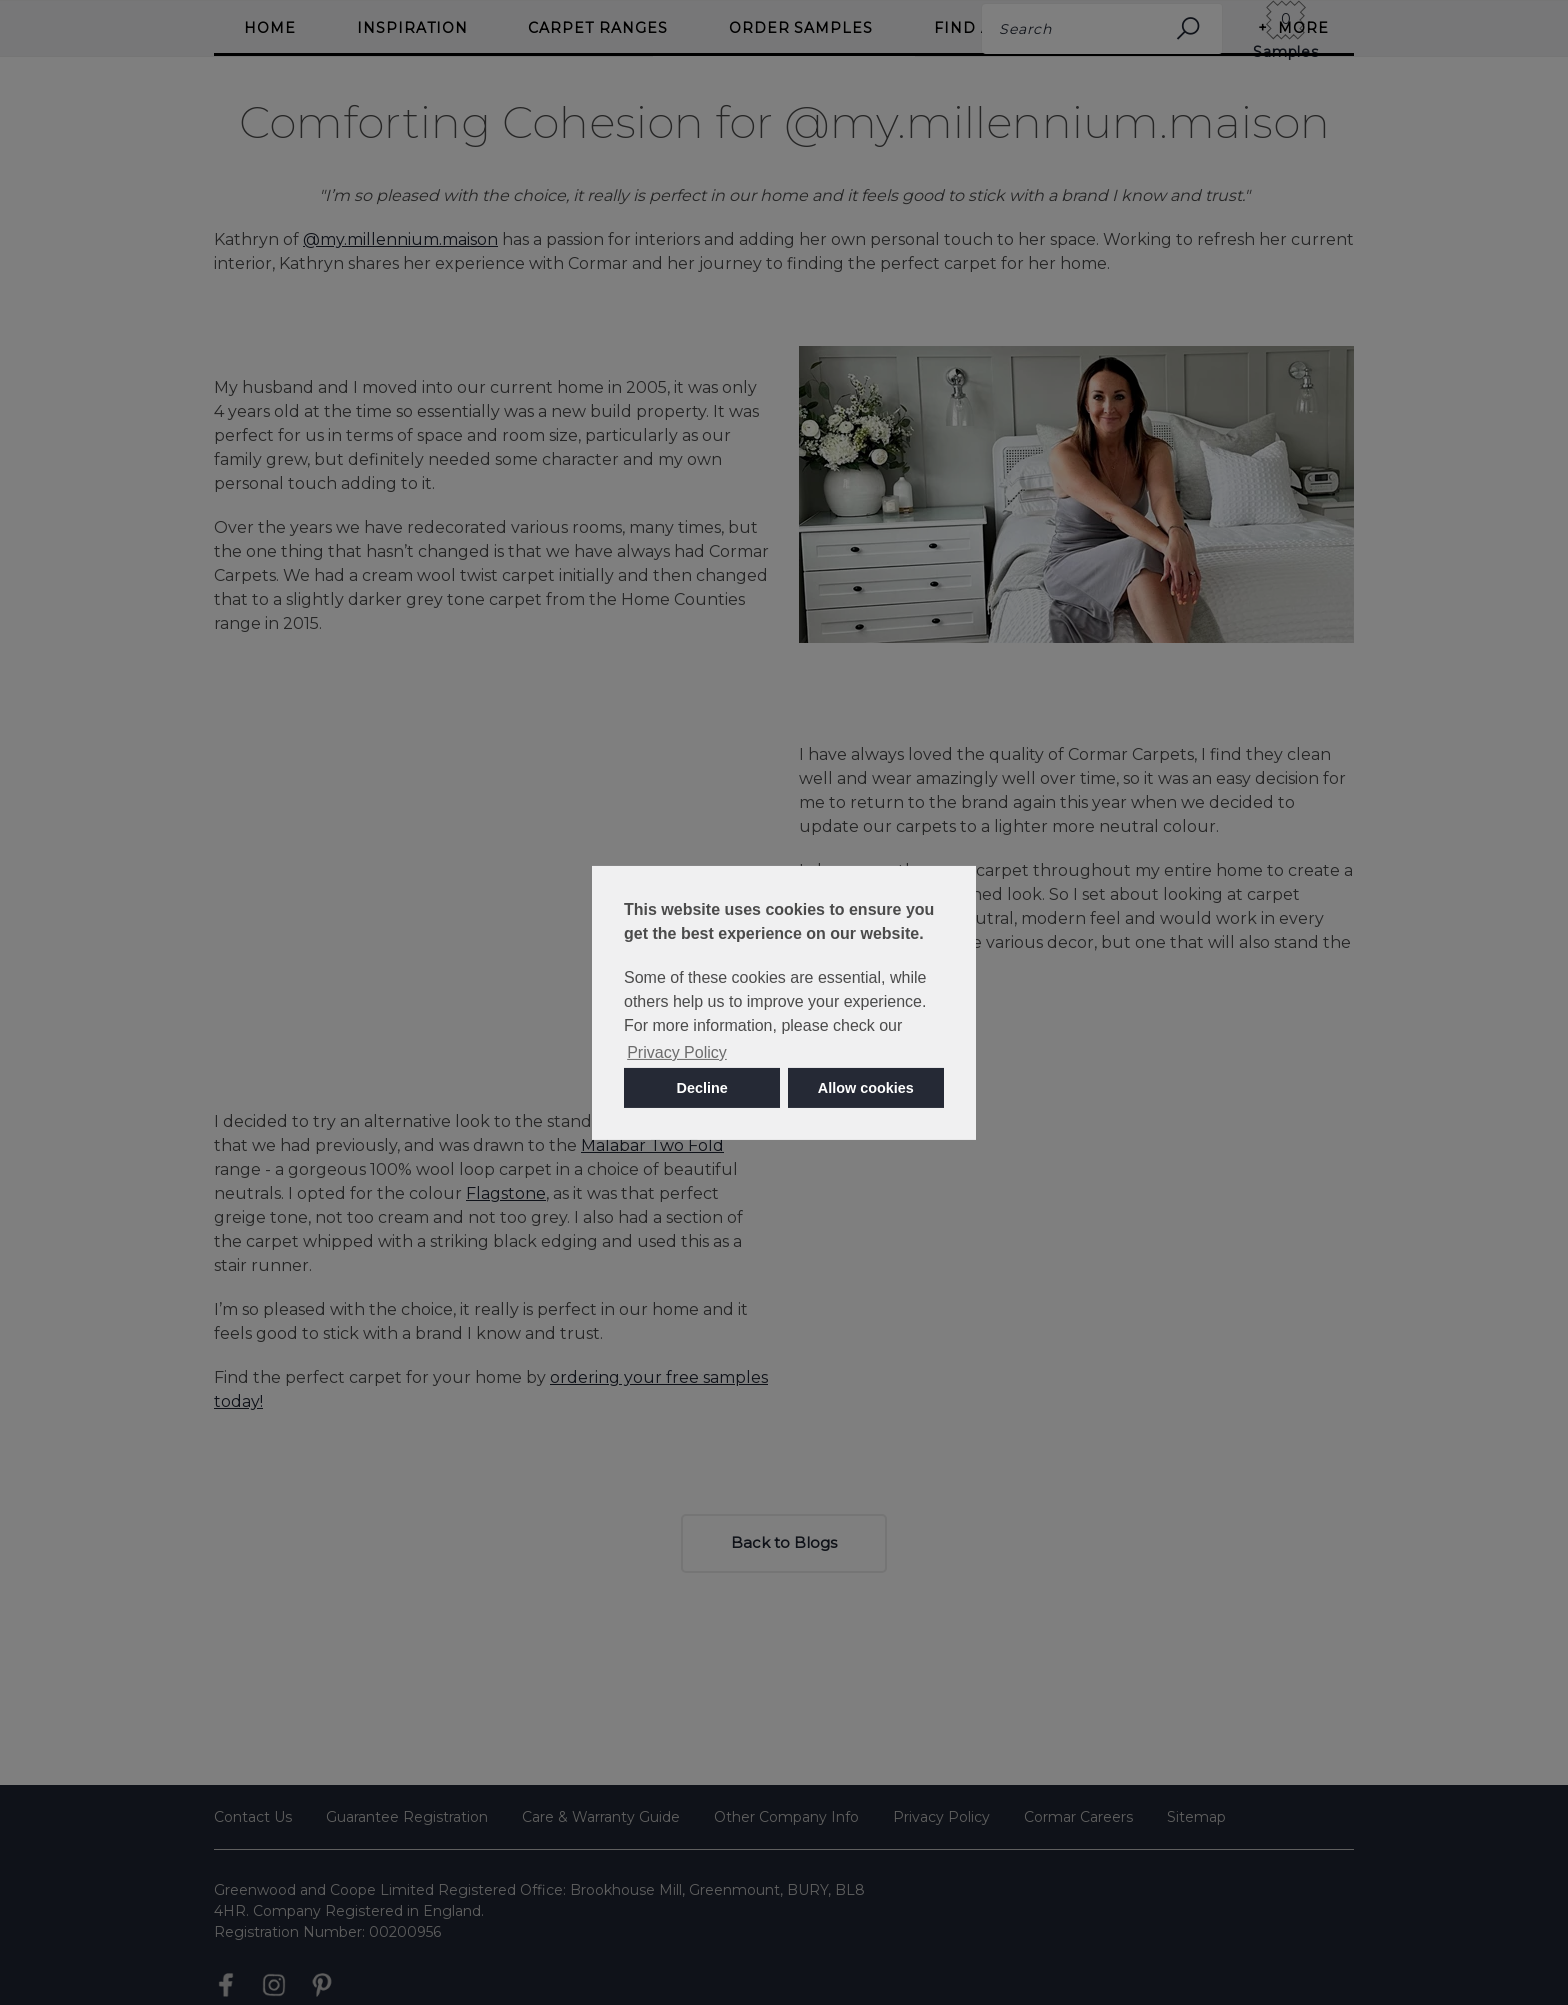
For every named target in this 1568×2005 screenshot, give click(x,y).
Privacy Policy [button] (677, 1052)
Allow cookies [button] (866, 1088)
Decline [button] (702, 1088)
